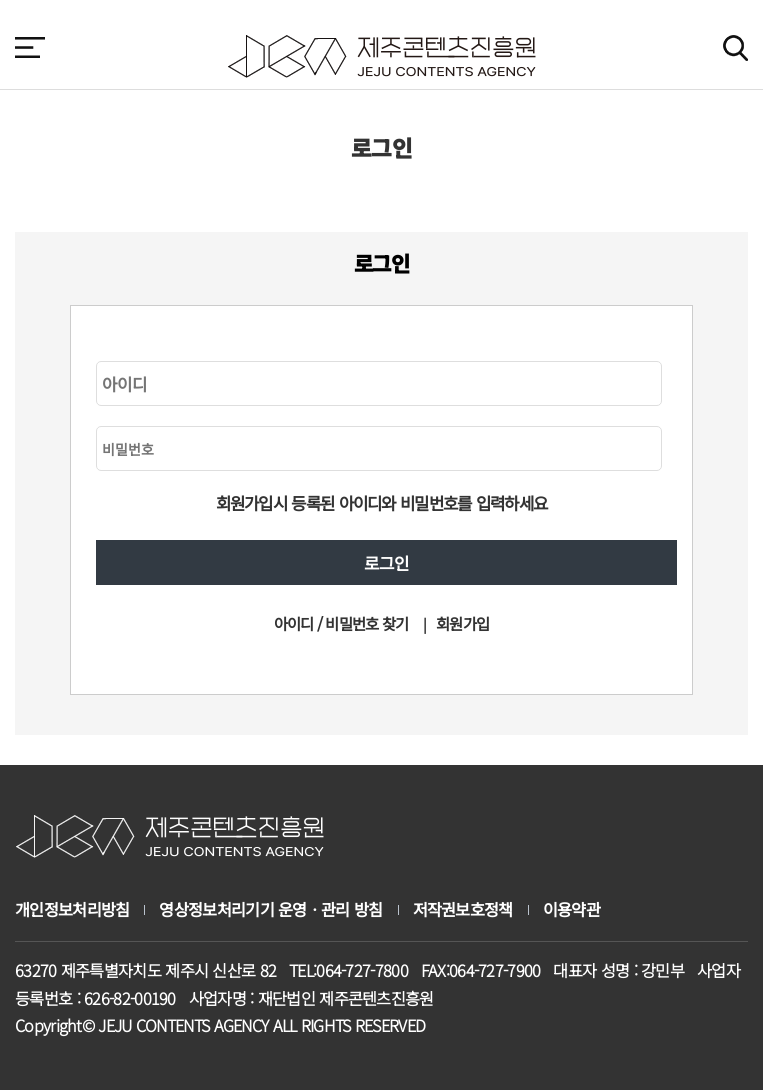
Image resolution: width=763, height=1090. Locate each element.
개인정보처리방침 (72, 909)
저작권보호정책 (463, 909)
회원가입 (462, 623)
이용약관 (571, 909)
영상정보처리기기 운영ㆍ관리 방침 (270, 909)
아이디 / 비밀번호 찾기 (341, 623)
